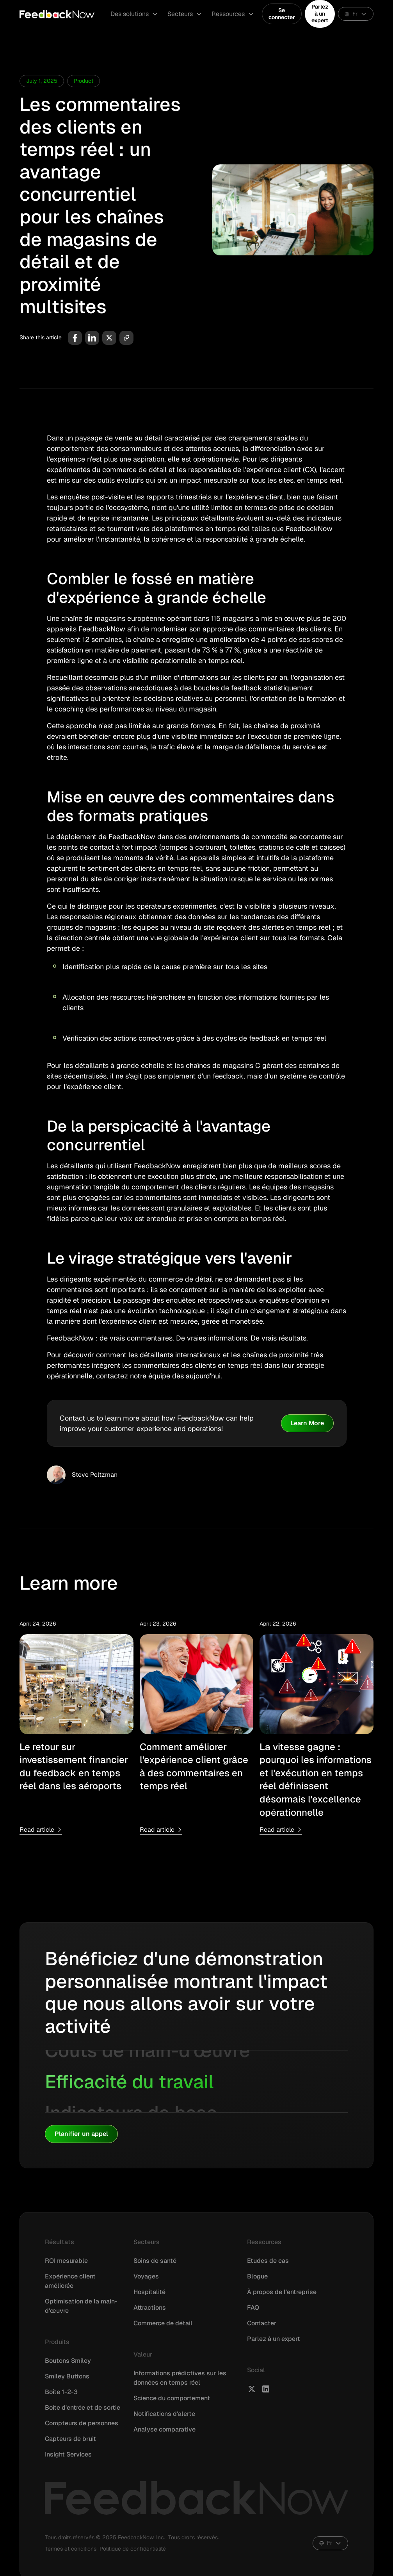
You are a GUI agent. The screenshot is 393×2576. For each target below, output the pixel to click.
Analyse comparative (164, 2429)
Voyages (146, 2276)
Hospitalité (149, 2292)
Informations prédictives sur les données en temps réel (179, 2378)
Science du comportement (171, 2398)
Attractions (149, 2307)
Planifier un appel (81, 2134)
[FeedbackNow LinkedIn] (265, 2389)
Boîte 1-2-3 (61, 2392)
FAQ (253, 2307)
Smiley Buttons (67, 2376)
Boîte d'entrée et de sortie (82, 2407)
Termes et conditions (70, 2548)
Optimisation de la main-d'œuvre (81, 2306)
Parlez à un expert (319, 13)
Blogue (257, 2276)
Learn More (307, 1423)
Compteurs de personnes (81, 2423)
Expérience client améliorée (70, 2281)
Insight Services (68, 2454)
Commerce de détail (162, 2323)
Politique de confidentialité (133, 2548)
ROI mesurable (66, 2261)
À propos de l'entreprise (282, 2292)
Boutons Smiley (68, 2361)
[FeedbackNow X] (251, 2389)
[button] (134, 14)
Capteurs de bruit (70, 2439)
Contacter (261, 2323)
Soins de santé (154, 2261)
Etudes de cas (268, 2261)
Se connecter (282, 14)
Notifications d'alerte (164, 2414)
